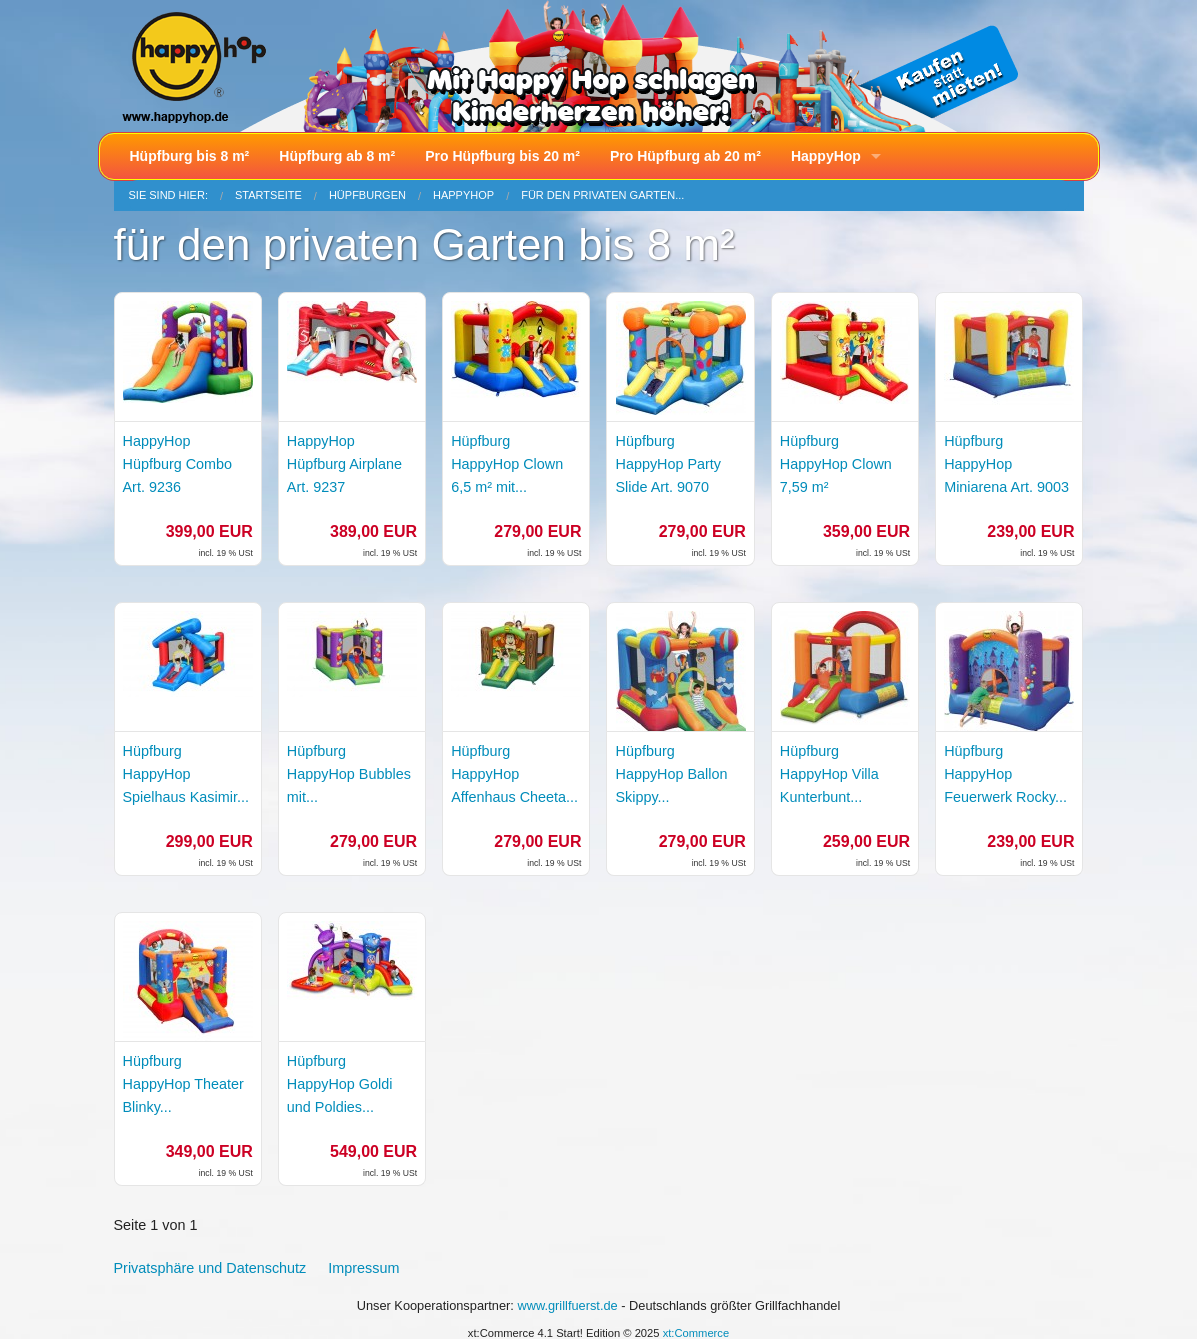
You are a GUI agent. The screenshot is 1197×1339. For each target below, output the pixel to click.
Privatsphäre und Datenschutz (210, 1268)
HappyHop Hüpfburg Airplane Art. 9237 (344, 464)
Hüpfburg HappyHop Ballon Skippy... (671, 774)
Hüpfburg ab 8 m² (337, 156)
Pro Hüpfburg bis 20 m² (502, 156)
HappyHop (826, 156)
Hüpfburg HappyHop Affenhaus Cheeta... (514, 774)
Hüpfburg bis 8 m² (190, 156)
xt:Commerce (696, 1333)
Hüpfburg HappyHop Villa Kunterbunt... (829, 774)
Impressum (363, 1268)
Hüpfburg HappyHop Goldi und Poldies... (340, 1084)
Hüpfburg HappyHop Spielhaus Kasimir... (186, 774)
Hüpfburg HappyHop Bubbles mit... (349, 774)
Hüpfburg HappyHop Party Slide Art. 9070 (668, 464)
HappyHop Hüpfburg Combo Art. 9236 (178, 464)
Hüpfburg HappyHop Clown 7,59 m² (836, 464)
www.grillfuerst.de (567, 1305)
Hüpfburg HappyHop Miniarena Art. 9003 (1006, 464)
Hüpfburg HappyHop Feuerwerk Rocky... (1005, 774)
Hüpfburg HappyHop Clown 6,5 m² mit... (507, 464)
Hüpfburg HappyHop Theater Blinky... (183, 1084)
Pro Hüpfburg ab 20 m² (685, 156)
